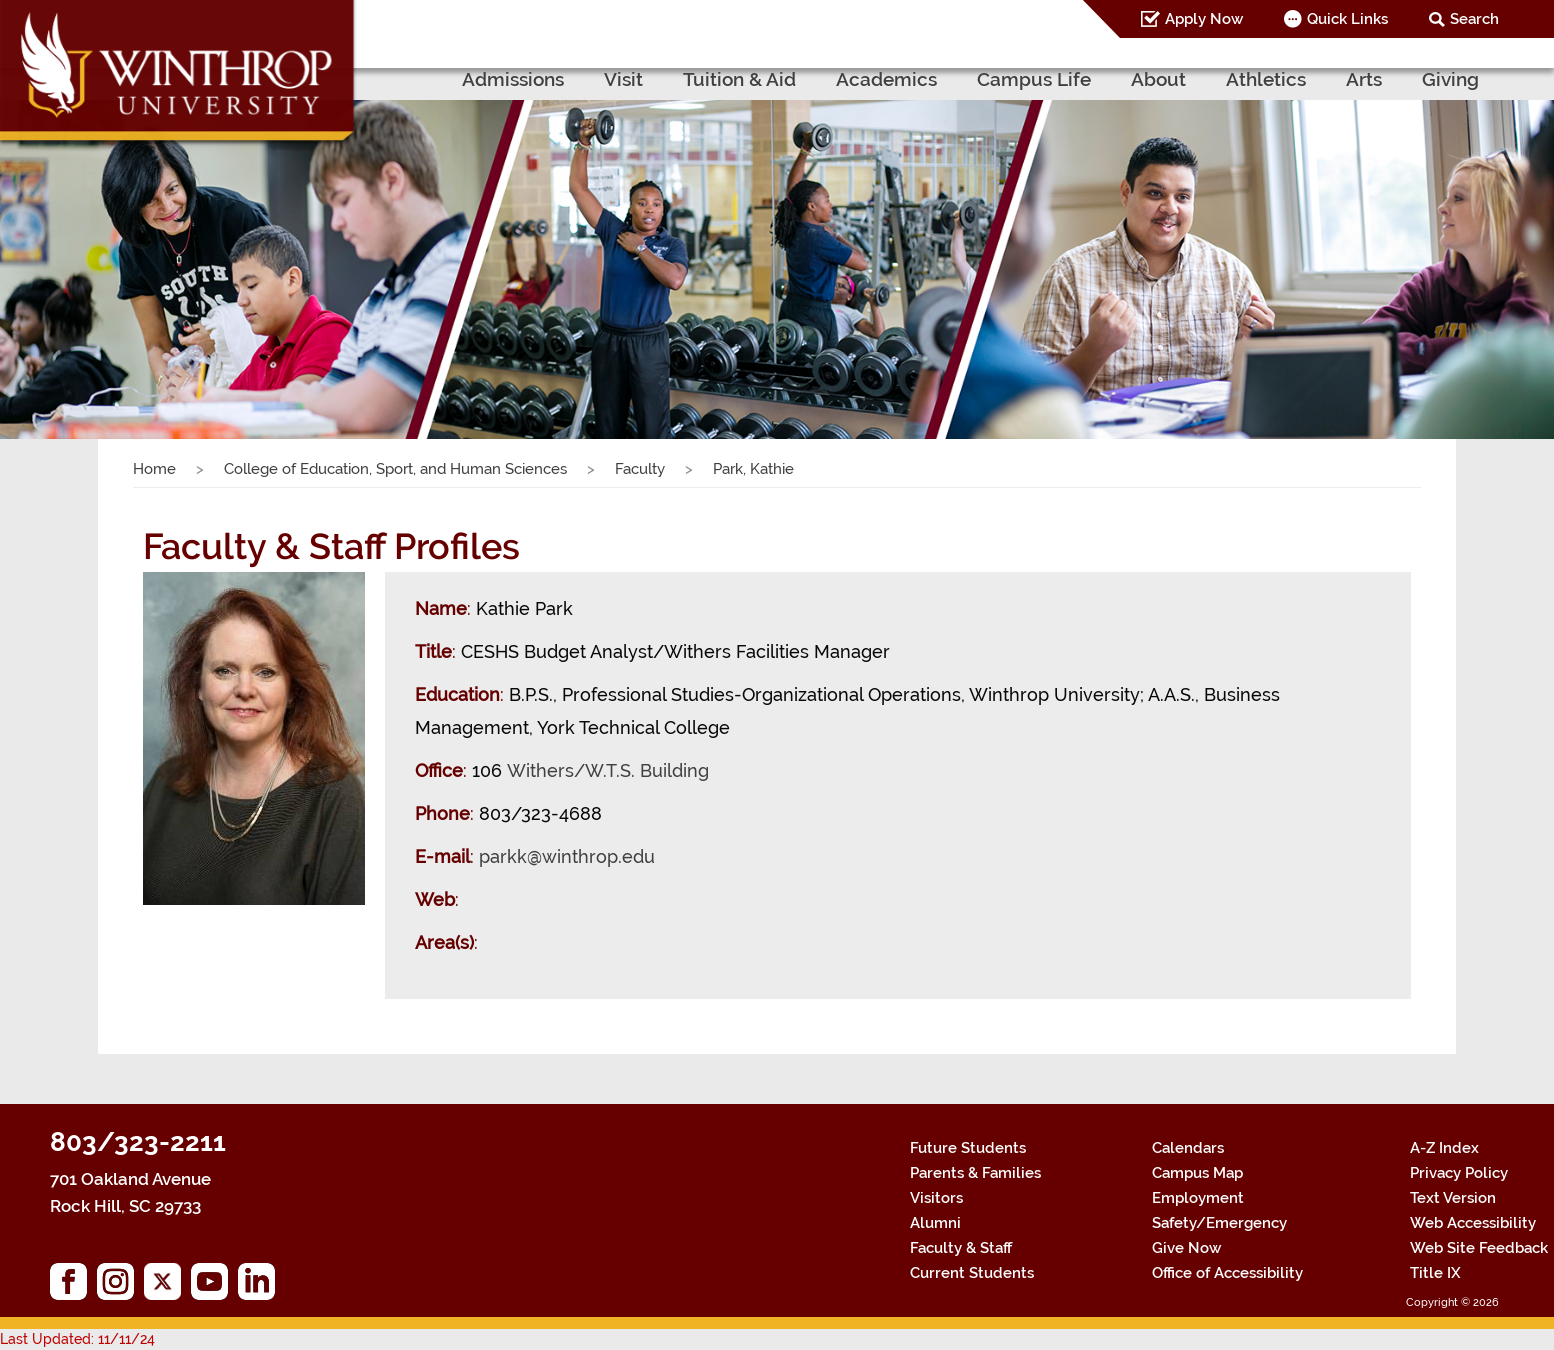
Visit (623, 79)
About (1158, 79)
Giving (1450, 79)
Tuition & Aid (739, 79)
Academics (886, 79)
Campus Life (1034, 79)
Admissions (513, 79)
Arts (1364, 79)
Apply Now (1204, 19)
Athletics (1266, 79)
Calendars (1188, 1148)
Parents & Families (975, 1173)
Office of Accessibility (1227, 1273)
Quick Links (1347, 19)
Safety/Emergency (1219, 1223)
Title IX (1435, 1273)
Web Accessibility (1473, 1223)
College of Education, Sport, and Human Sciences (395, 469)
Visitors (936, 1198)
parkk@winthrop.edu (567, 856)
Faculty (640, 469)
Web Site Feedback (1479, 1248)
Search (1474, 19)
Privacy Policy (1459, 1173)
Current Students (972, 1273)
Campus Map (1197, 1173)
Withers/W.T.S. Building (608, 770)
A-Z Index (1444, 1148)
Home (154, 469)
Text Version (1453, 1198)
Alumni (935, 1223)
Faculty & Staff (961, 1248)
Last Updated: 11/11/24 (77, 1339)
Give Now (1186, 1248)
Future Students (968, 1148)
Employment (1198, 1198)
